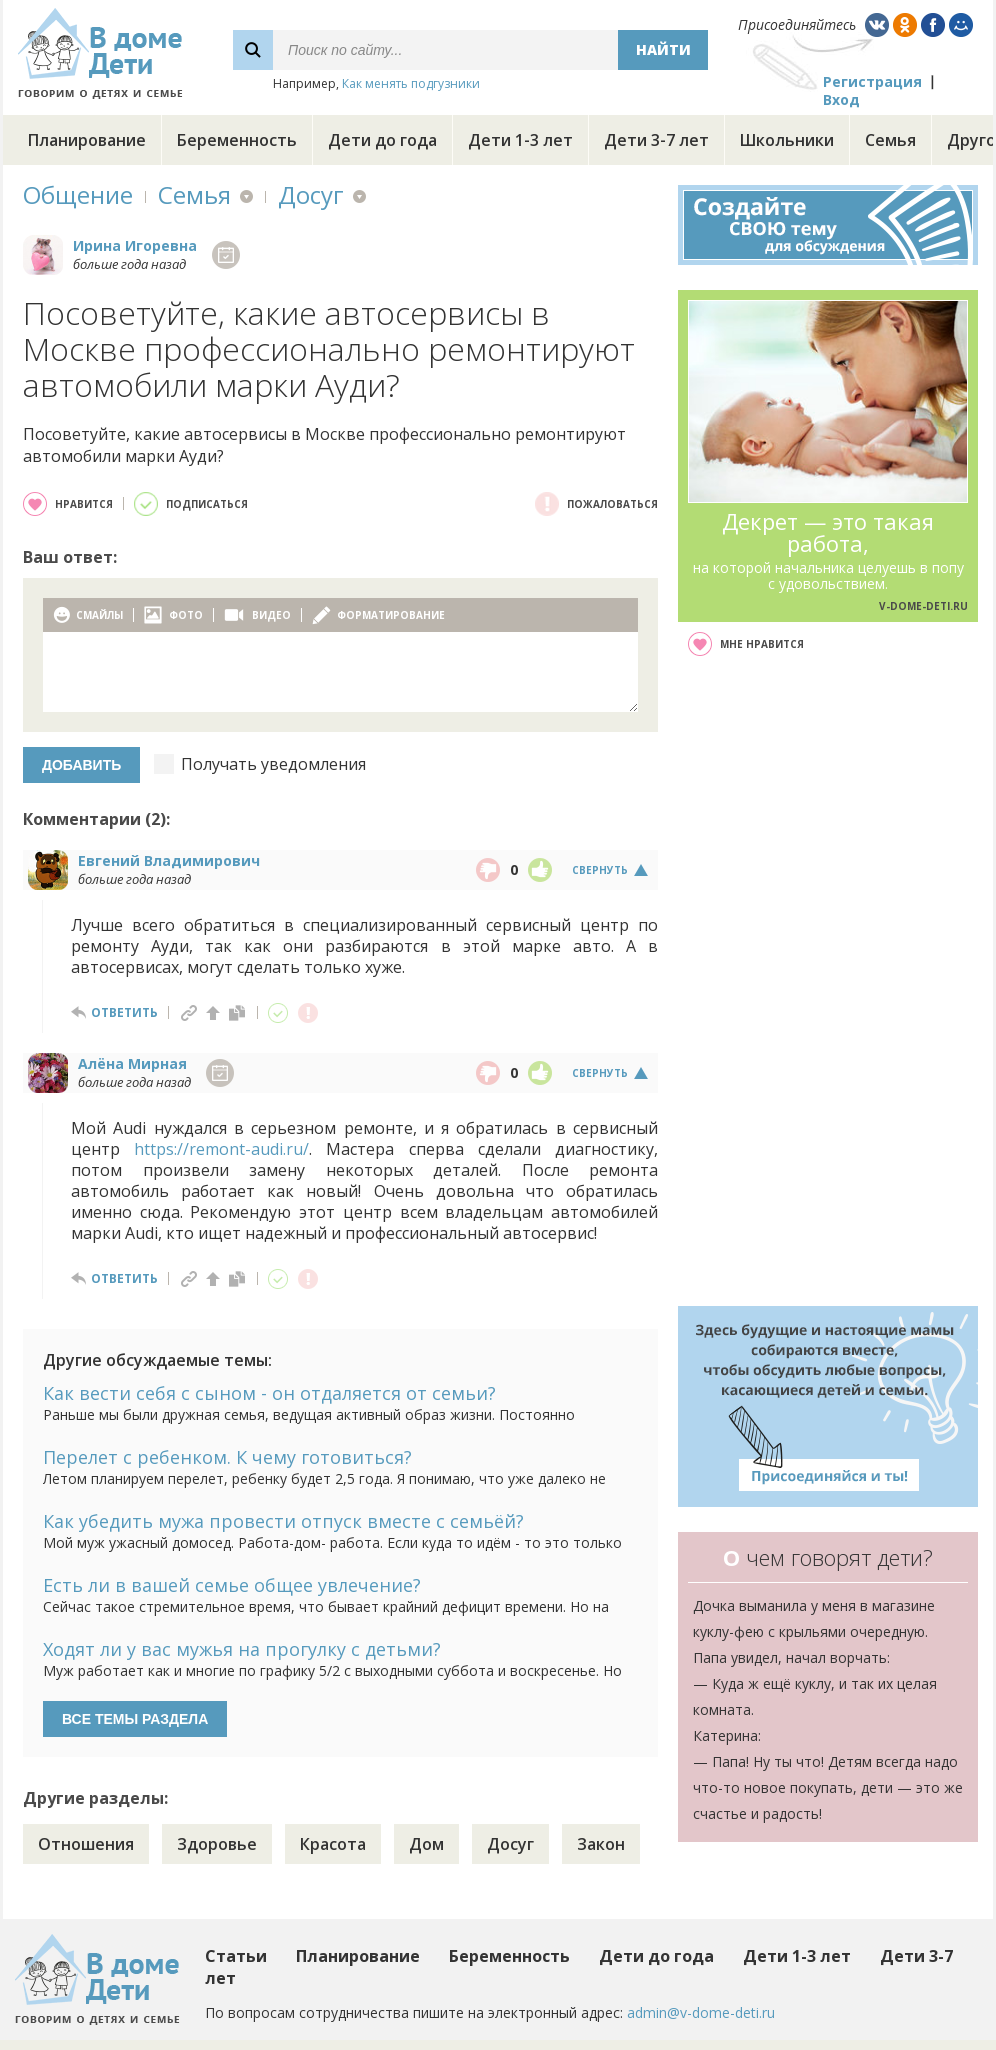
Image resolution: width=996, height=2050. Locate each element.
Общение (78, 194)
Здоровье (217, 1844)
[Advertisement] (828, 981)
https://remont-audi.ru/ (221, 1149)
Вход (841, 99)
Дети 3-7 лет (656, 140)
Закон (601, 1844)
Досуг (311, 194)
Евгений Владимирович (169, 860)
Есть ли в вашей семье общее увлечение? (232, 1585)
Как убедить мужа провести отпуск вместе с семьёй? (283, 1521)
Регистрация (872, 81)
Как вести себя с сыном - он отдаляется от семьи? (269, 1393)
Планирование (87, 140)
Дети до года (382, 140)
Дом (426, 1844)
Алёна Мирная (132, 1063)
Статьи (236, 1956)
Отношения (86, 1844)
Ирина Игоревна (135, 245)
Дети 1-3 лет (520, 140)
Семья (890, 140)
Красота (333, 1844)
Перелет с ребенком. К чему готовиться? (227, 1457)
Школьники (787, 140)
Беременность (237, 140)
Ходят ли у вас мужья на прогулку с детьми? (242, 1649)
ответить (124, 1012)
